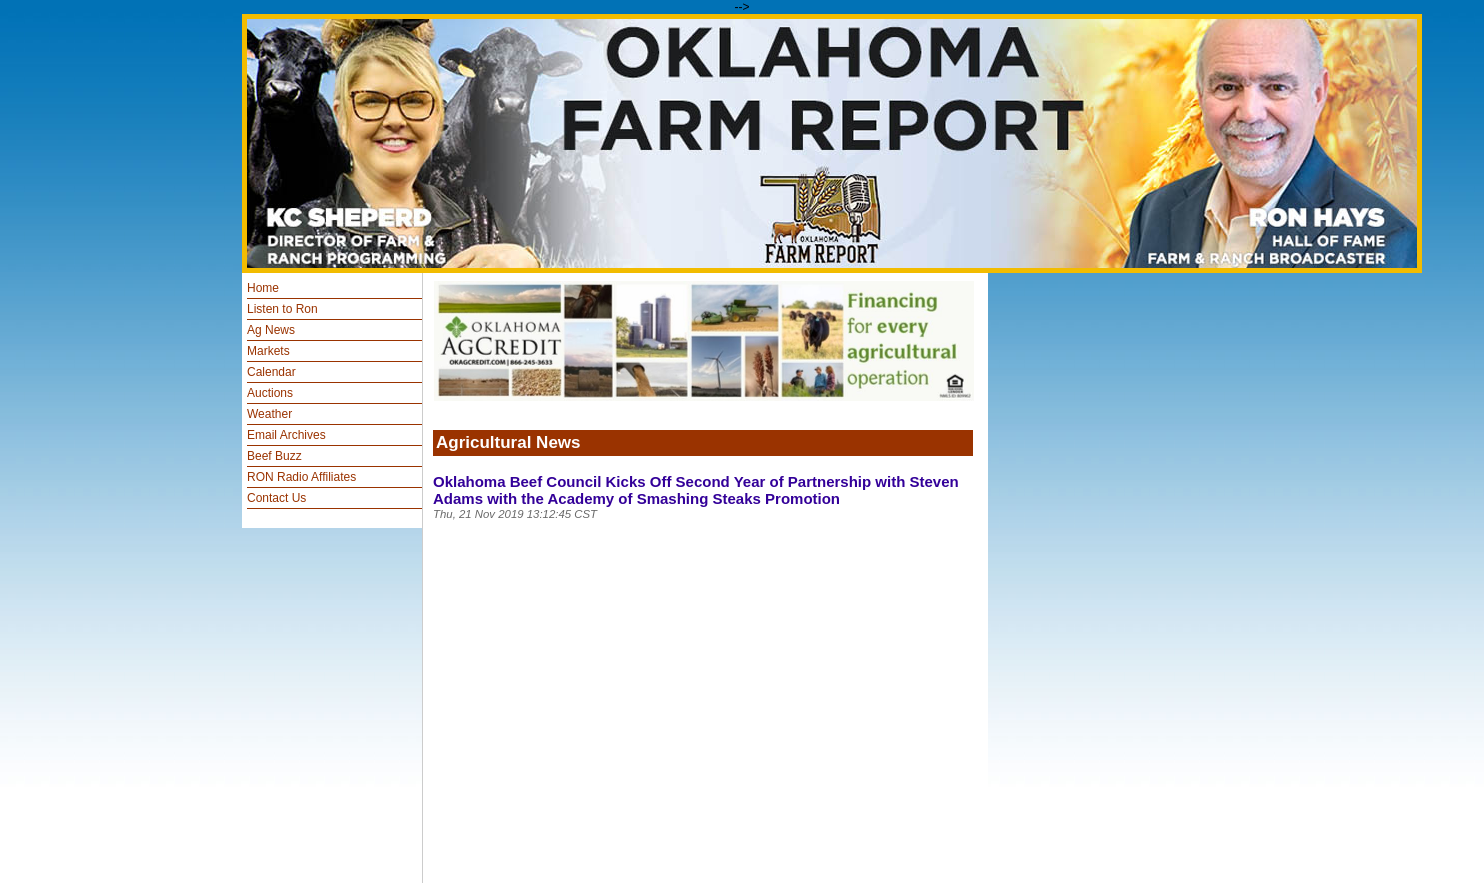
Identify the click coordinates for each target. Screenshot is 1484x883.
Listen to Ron (282, 309)
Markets (268, 351)
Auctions (270, 393)
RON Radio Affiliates (301, 477)
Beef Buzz (274, 456)
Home (263, 288)
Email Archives (286, 435)
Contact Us (276, 498)
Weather (269, 414)
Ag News (271, 330)
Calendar (271, 372)
